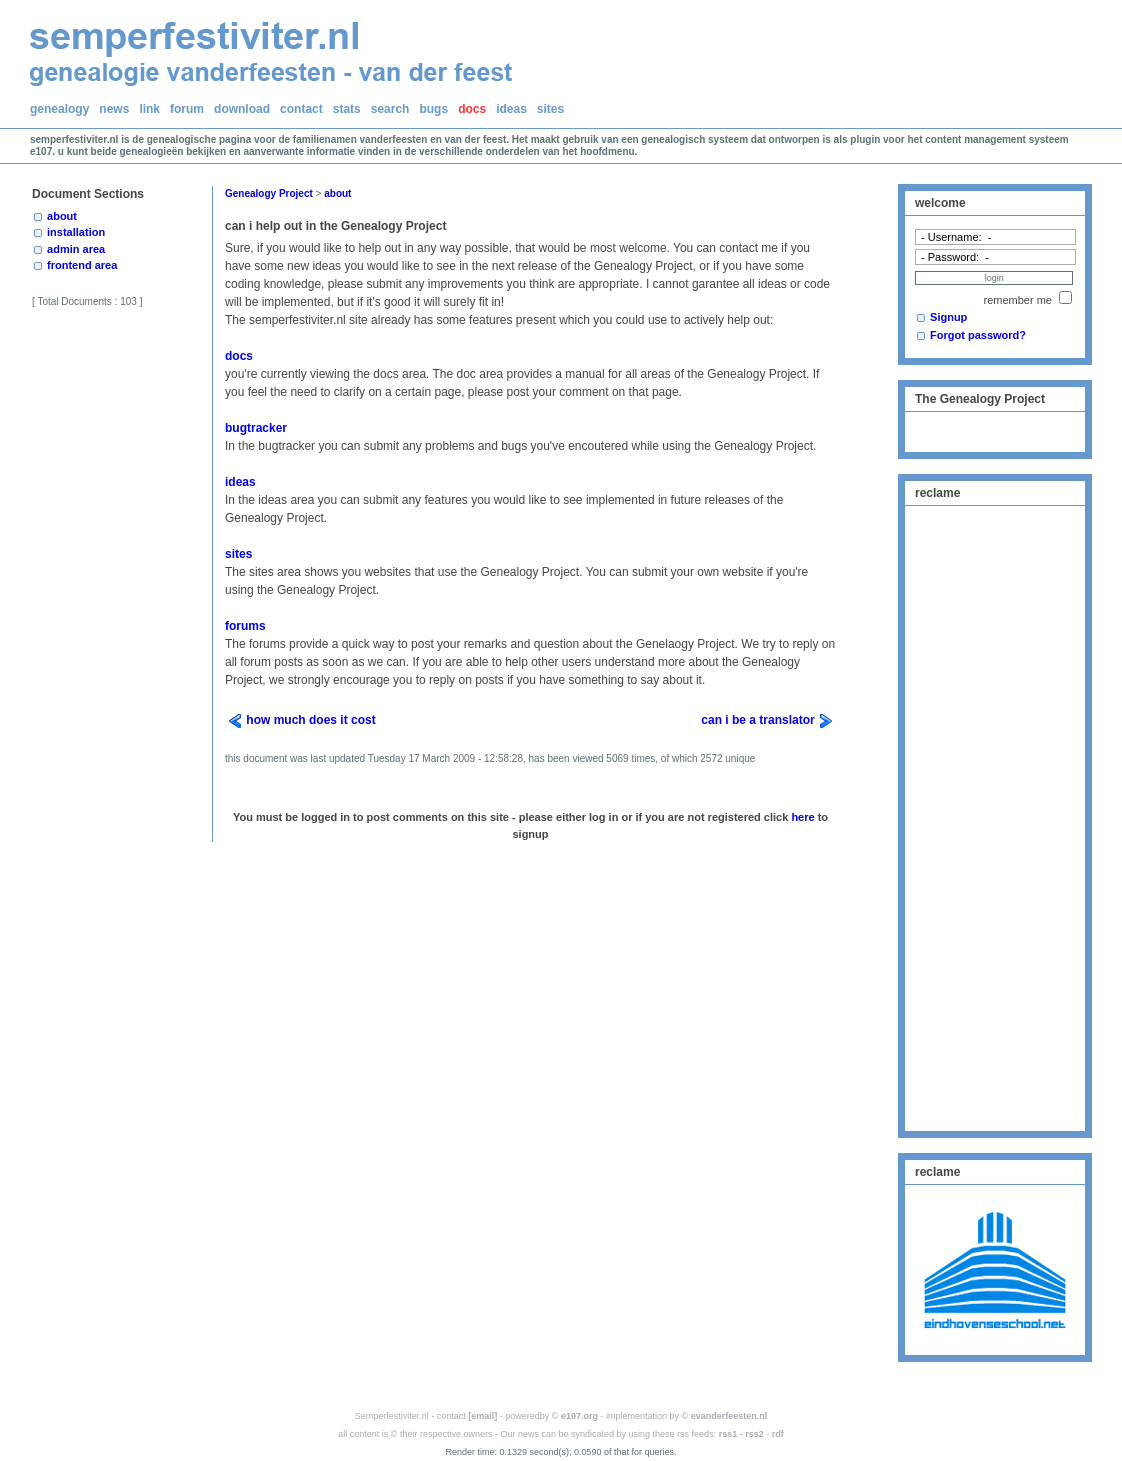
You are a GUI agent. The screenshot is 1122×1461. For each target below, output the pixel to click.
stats (347, 109)
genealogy (59, 109)
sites (550, 109)
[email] (482, 1416)
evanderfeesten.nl (729, 1416)
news (114, 109)
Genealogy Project (269, 193)
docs (472, 109)
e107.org (579, 1416)
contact (301, 109)
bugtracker (256, 428)
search (390, 109)
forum (187, 109)
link (149, 109)
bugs (433, 109)
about (62, 216)
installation (76, 232)
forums (245, 626)
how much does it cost (310, 720)
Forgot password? (978, 335)
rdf (778, 1434)
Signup (948, 317)
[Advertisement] (995, 816)
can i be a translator (757, 720)
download (242, 109)
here (802, 817)
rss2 (754, 1434)
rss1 (728, 1434)
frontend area (82, 265)
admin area (76, 249)
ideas (511, 109)
